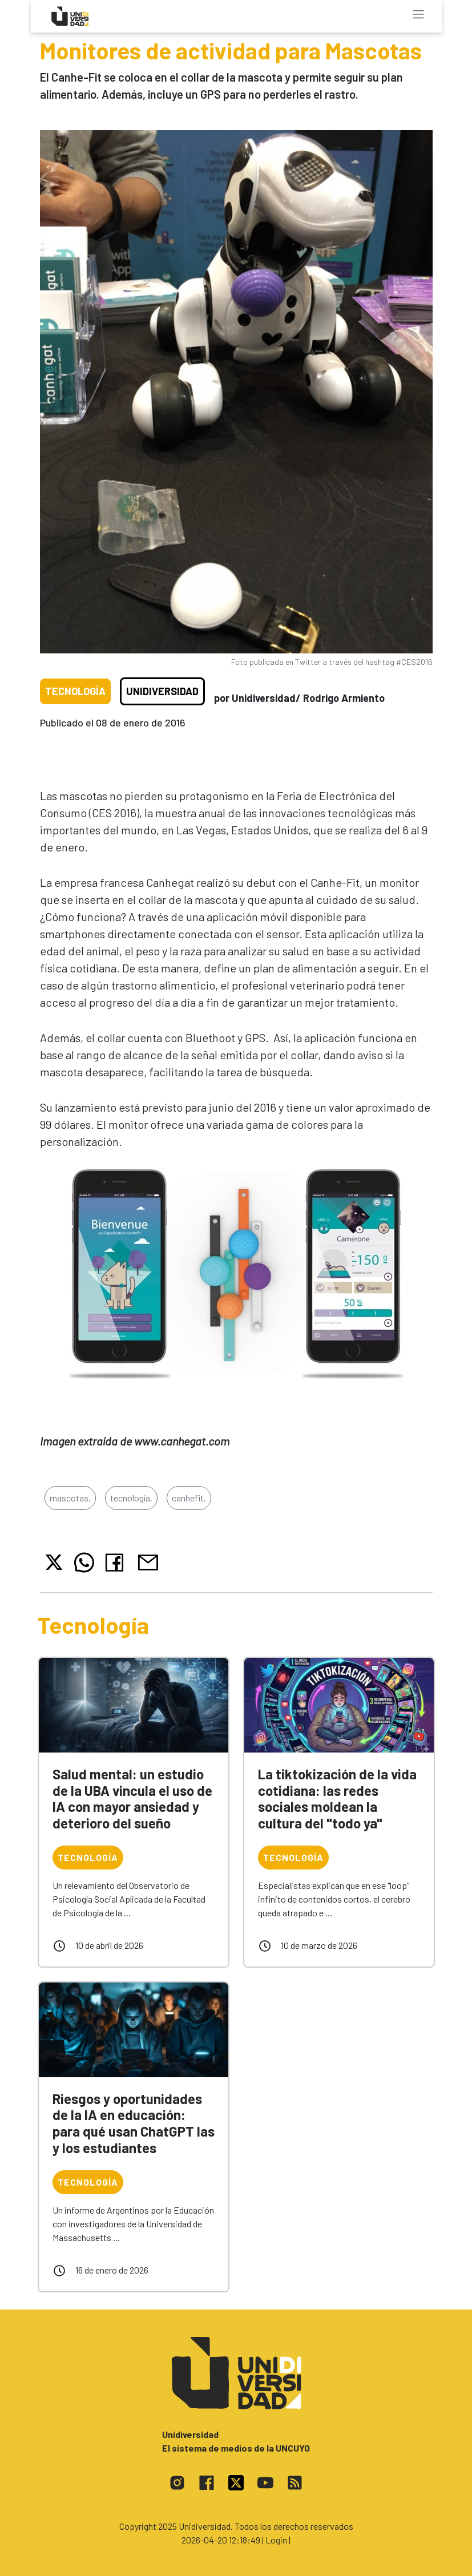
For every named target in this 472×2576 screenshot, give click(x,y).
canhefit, (189, 1497)
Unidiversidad (162, 691)
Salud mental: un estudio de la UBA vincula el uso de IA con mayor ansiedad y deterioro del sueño (132, 1798)
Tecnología (75, 691)
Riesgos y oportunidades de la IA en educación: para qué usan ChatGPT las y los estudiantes (134, 2123)
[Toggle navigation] (418, 14)
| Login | (276, 2539)
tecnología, (131, 1497)
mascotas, (70, 1497)
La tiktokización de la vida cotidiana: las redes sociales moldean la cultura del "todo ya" (337, 1798)
